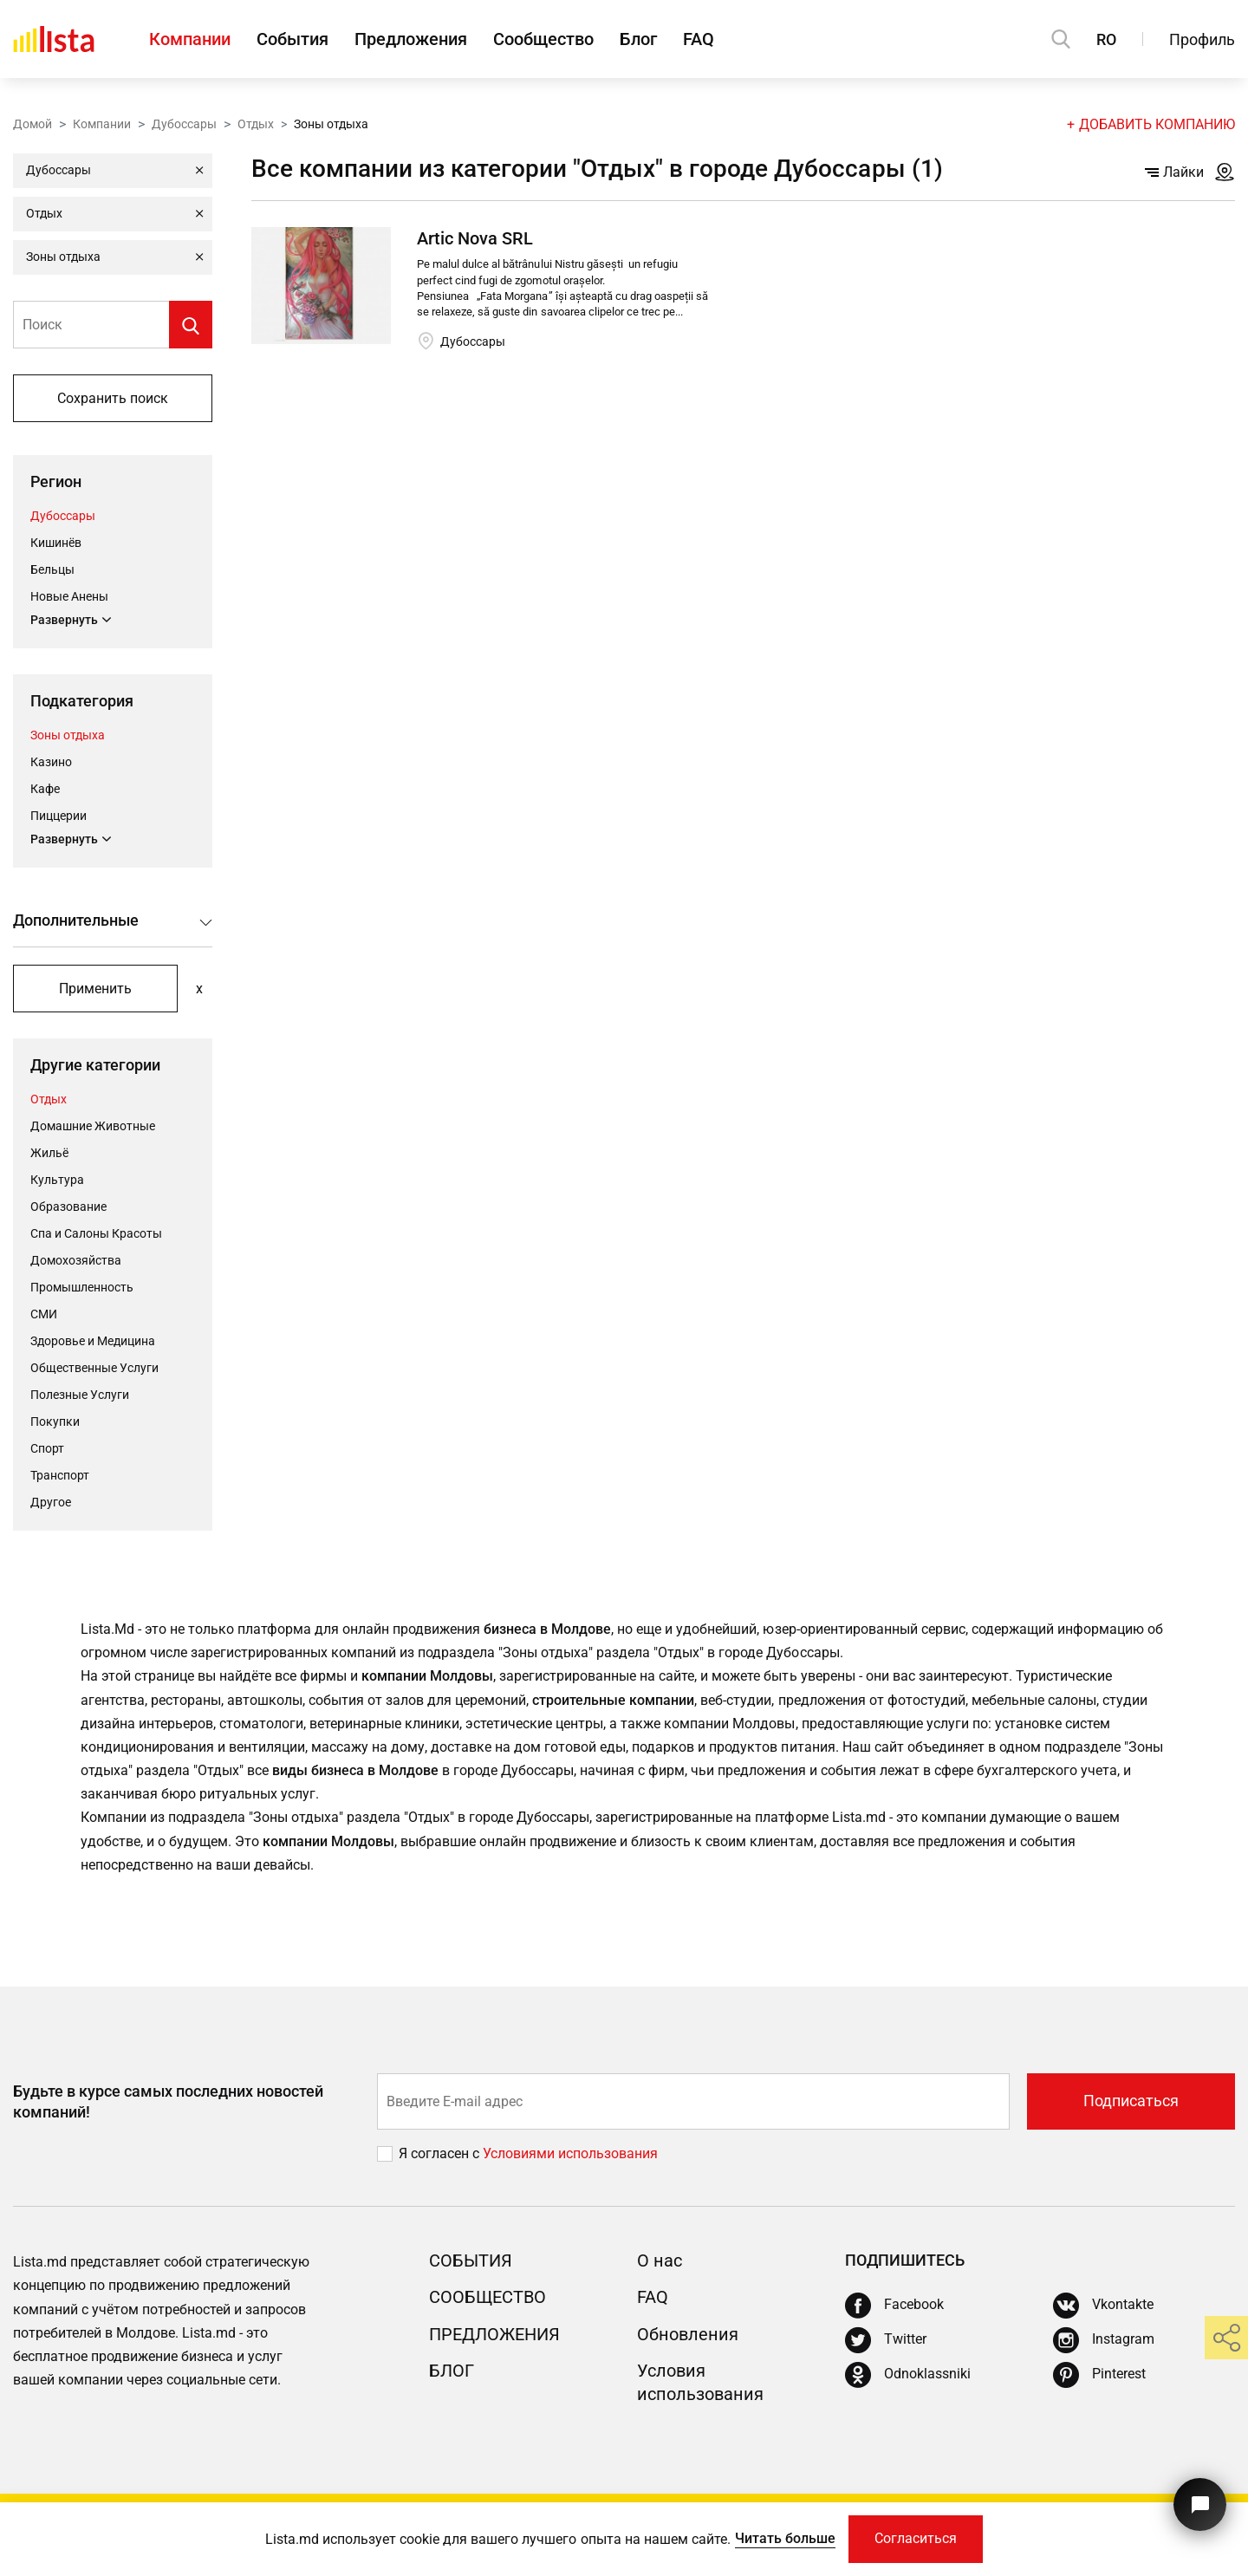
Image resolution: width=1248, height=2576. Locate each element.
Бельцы (52, 569)
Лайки (1174, 172)
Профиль (1202, 39)
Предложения (410, 39)
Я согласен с (441, 2153)
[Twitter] (885, 2340)
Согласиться (915, 2539)
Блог (638, 39)
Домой (32, 124)
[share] (1226, 2337)
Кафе (45, 789)
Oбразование (68, 1206)
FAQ (698, 39)
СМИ (43, 1314)
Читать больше (785, 2538)
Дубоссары (184, 124)
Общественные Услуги (94, 1368)
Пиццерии (58, 816)
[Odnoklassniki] (908, 2375)
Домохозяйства (75, 1260)
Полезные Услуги (79, 1395)
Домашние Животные (92, 1126)
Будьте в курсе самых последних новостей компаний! (168, 2101)
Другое (50, 1502)
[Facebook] (894, 2306)
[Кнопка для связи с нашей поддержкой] (1199, 2504)
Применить (95, 988)
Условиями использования (570, 2153)
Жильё (49, 1153)
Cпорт (47, 1448)
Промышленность (81, 1287)
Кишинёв (55, 543)
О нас (659, 2260)
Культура (57, 1180)
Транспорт (59, 1475)
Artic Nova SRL (475, 238)
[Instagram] (1103, 2340)
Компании (190, 39)
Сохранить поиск (112, 398)
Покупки (55, 1421)
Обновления (687, 2334)
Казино (51, 762)
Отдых (255, 124)
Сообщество (543, 39)
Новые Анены (69, 596)
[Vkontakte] (1103, 2306)
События (292, 39)
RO (1106, 39)
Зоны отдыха (67, 735)
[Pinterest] (1099, 2375)
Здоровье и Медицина (92, 1341)
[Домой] (53, 39)
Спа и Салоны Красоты (96, 1233)
